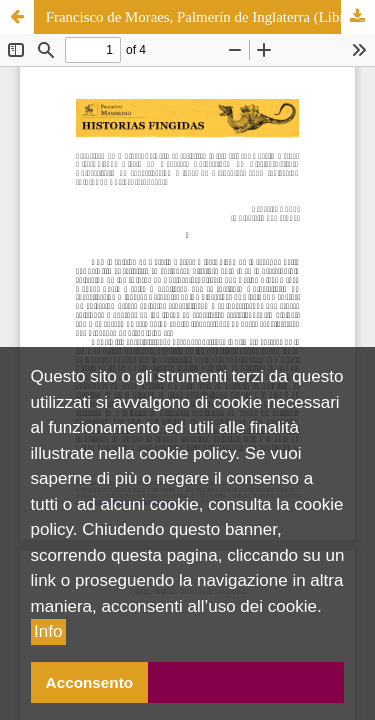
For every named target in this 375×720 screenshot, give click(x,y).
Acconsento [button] (90, 682)
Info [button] (48, 631)
